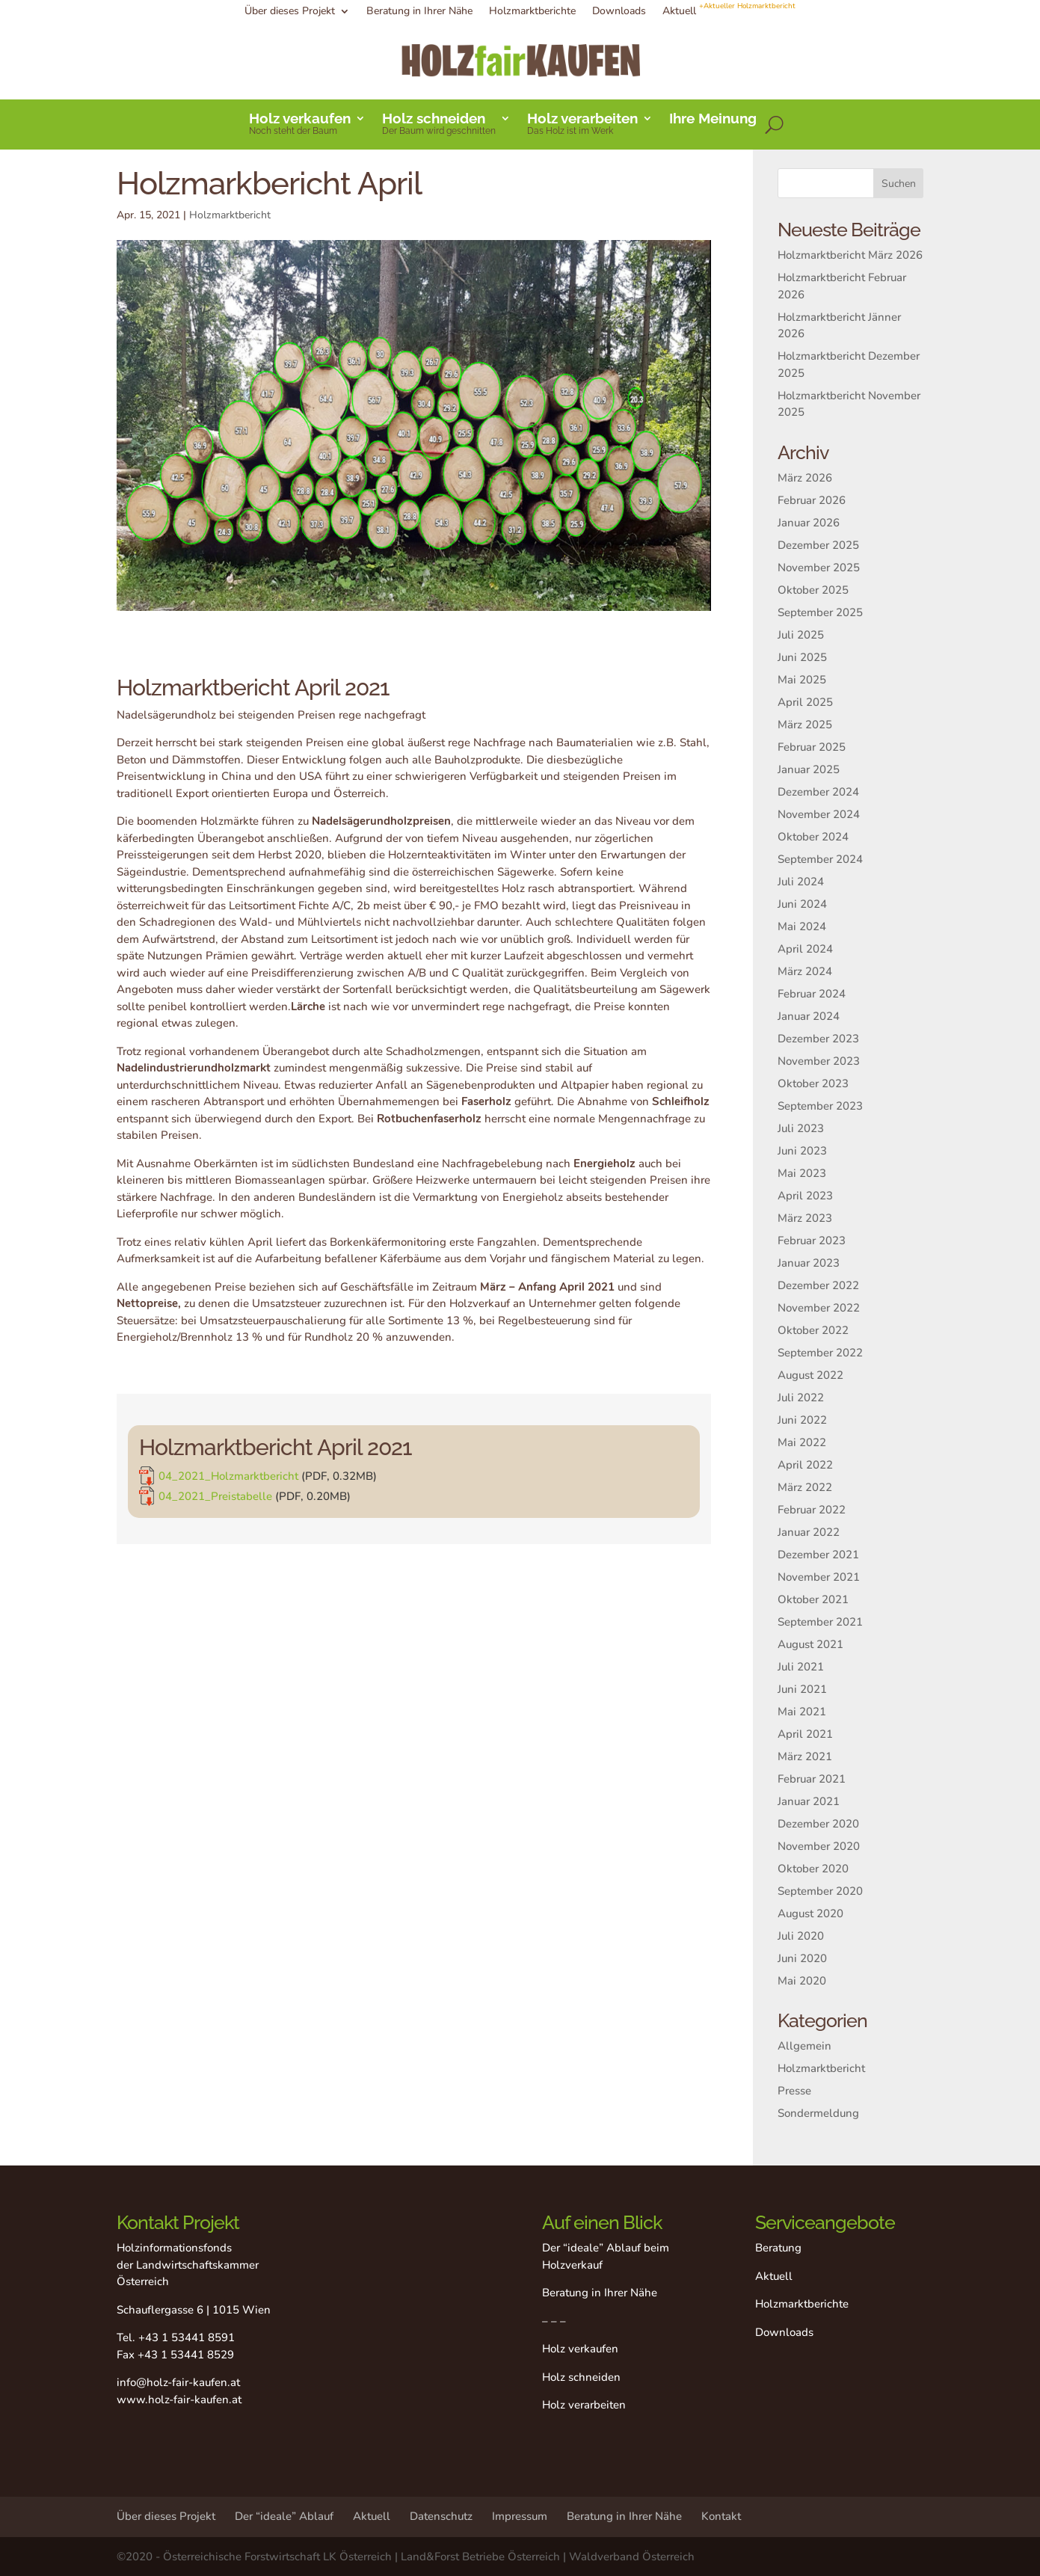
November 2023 (819, 1061)
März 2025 (805, 724)
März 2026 (805, 477)
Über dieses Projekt (289, 12)
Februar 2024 (812, 993)
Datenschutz (441, 2516)
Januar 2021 (809, 1801)
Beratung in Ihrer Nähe (419, 12)
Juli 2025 (801, 634)
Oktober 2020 (813, 1868)
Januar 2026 (809, 522)
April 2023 (805, 1195)
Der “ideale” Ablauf (284, 2516)
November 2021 (819, 1577)
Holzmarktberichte (532, 12)
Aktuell (729, 12)
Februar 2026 (812, 500)
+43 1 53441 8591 (186, 2337)
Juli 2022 (801, 1397)
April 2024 (805, 948)
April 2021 (805, 1734)
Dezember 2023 (818, 1038)
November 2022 (819, 1307)
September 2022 (820, 1352)
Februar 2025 (812, 747)
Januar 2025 (809, 769)
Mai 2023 (802, 1173)
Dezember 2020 (818, 1823)
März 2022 (805, 1487)
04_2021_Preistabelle (321, 1485)
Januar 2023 (809, 1262)
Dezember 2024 (818, 791)
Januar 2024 (809, 1016)
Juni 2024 (802, 904)
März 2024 (805, 971)
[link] (413, 1471)
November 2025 (819, 567)
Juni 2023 (802, 1150)
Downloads (619, 12)
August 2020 (810, 1913)
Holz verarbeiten (582, 124)
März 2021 (805, 1756)
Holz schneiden (439, 124)
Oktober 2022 (813, 1330)
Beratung (778, 2247)
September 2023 (820, 1105)
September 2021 (820, 1621)
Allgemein (804, 2045)
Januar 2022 (809, 1532)
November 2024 (819, 814)
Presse (794, 2090)
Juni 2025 (802, 657)
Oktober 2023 (813, 1083)
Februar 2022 (812, 1509)
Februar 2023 (812, 1240)
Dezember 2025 (818, 545)
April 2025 (805, 702)
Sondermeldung (818, 2113)
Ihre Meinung (713, 119)
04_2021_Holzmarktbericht (328, 1473)
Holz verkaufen (300, 124)
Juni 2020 (802, 1958)
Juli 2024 (801, 881)
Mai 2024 (802, 926)
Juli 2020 (801, 1935)
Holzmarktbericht (230, 215)
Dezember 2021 (818, 1554)
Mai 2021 (802, 1711)
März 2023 (805, 1218)
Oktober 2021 (813, 1599)
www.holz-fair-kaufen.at (179, 2399)
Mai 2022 (802, 1442)
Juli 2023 (801, 1128)
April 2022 (805, 1464)
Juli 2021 (801, 1666)
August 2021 (810, 1644)
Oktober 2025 (813, 589)
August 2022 (810, 1375)
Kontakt (721, 2516)
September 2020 (820, 1891)
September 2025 (820, 612)
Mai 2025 (802, 679)
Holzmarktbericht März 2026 (850, 255)
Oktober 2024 (813, 836)
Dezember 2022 (818, 1285)
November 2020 (819, 1846)
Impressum (519, 2516)
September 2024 (820, 859)
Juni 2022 (802, 1420)
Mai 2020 (802, 1980)
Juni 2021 (802, 1689)
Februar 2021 (812, 1778)
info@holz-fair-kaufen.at (178, 2382)
